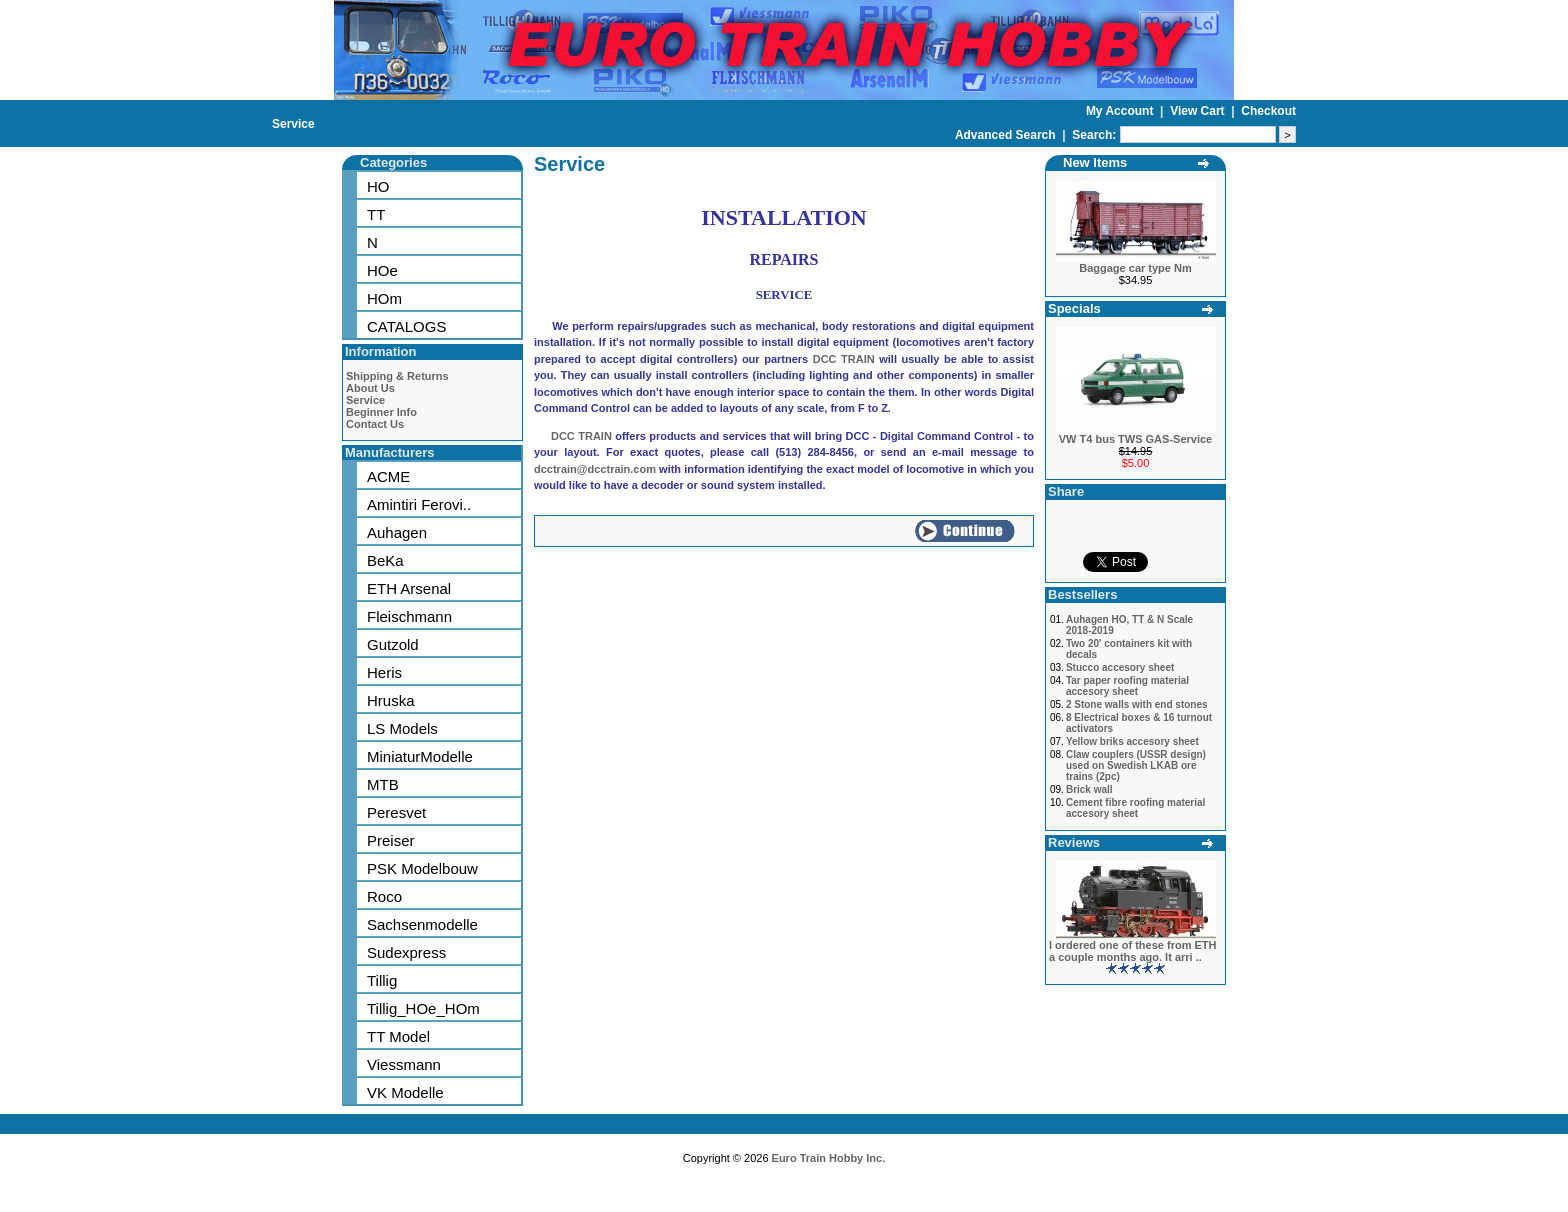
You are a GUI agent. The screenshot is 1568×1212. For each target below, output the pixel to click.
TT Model (398, 1036)
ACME (388, 476)
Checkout (1268, 111)
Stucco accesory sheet (1120, 667)
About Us (370, 388)
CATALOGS (406, 326)
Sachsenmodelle (422, 924)
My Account (1121, 111)
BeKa (385, 560)
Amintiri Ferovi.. (419, 504)
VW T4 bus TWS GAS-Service (1135, 439)
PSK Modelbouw (422, 868)
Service (293, 124)
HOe (382, 270)
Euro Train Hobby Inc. (829, 1158)
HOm (384, 298)
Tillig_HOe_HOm (423, 1008)
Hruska (391, 700)
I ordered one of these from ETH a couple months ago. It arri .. (1132, 951)
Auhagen (397, 532)
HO (378, 186)
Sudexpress (406, 952)
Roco (384, 896)
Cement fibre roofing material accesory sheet (1135, 808)
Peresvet (396, 812)
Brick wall (1089, 789)
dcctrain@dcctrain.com (595, 469)
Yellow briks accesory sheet (1132, 741)
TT (376, 214)
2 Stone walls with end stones (1137, 704)
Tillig (382, 980)
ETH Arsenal (409, 588)
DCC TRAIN (844, 359)
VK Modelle (405, 1092)
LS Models (402, 728)
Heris (384, 672)
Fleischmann (409, 616)
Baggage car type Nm (1135, 268)
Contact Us (375, 424)
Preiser (391, 840)
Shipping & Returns (397, 376)
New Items (1095, 162)
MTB (383, 784)
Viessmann (404, 1064)
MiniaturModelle (420, 756)
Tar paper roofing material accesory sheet (1127, 686)
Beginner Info (381, 412)
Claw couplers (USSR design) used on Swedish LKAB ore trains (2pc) (1136, 765)
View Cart (1199, 111)
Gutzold (393, 644)
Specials (1074, 308)
